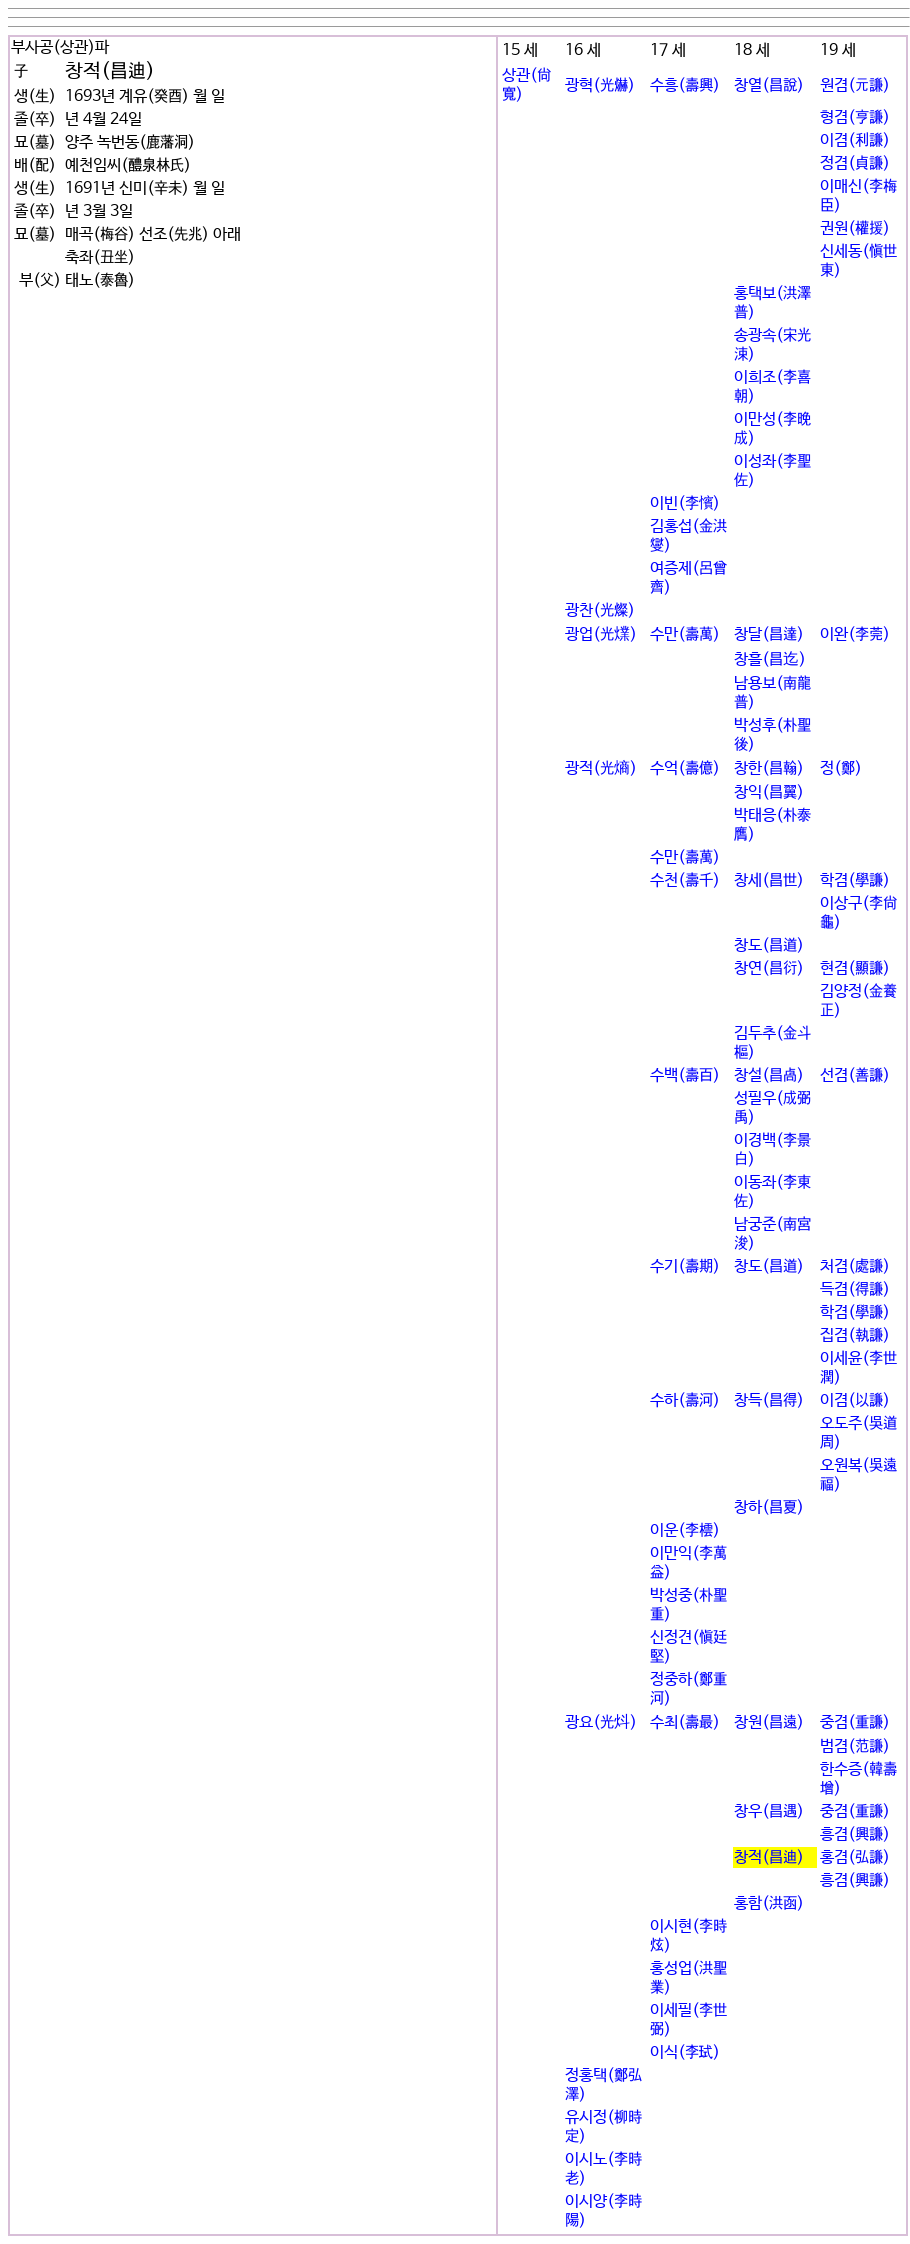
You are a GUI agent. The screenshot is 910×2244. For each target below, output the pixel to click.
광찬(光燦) (600, 610)
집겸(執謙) (855, 1335)
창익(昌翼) (769, 792)
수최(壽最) (685, 1722)
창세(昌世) (769, 880)
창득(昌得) (769, 1400)
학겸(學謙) (855, 880)
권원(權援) (855, 228)
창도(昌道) (769, 945)
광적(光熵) (601, 768)
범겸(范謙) (855, 1746)
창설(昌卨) (769, 1075)
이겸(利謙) (855, 140)
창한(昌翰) (769, 768)
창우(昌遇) (769, 1811)
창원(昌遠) (769, 1722)
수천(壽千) (685, 880)
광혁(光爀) (600, 85)
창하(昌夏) (769, 1507)
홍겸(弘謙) (855, 1857)
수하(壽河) (685, 1400)
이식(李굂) (685, 2052)
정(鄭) (841, 768)
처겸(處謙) (855, 1266)
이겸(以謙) (855, 1400)
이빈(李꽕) (685, 503)
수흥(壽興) (685, 85)
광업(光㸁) (601, 634)
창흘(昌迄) (770, 659)
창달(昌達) (769, 634)
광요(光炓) (601, 1722)
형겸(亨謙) (855, 117)
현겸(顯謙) (855, 968)
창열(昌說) (769, 85)
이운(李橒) (685, 1530)
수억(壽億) (685, 768)
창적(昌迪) (769, 1857)
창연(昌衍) (769, 968)
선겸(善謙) (855, 1075)
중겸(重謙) (855, 1722)
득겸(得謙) (855, 1289)
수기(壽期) (685, 1266)
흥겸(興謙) (855, 1834)
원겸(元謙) (855, 85)
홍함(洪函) (769, 1903)
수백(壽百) (685, 1075)
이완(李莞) (855, 634)
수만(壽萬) (685, 634)
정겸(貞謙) (855, 163)
